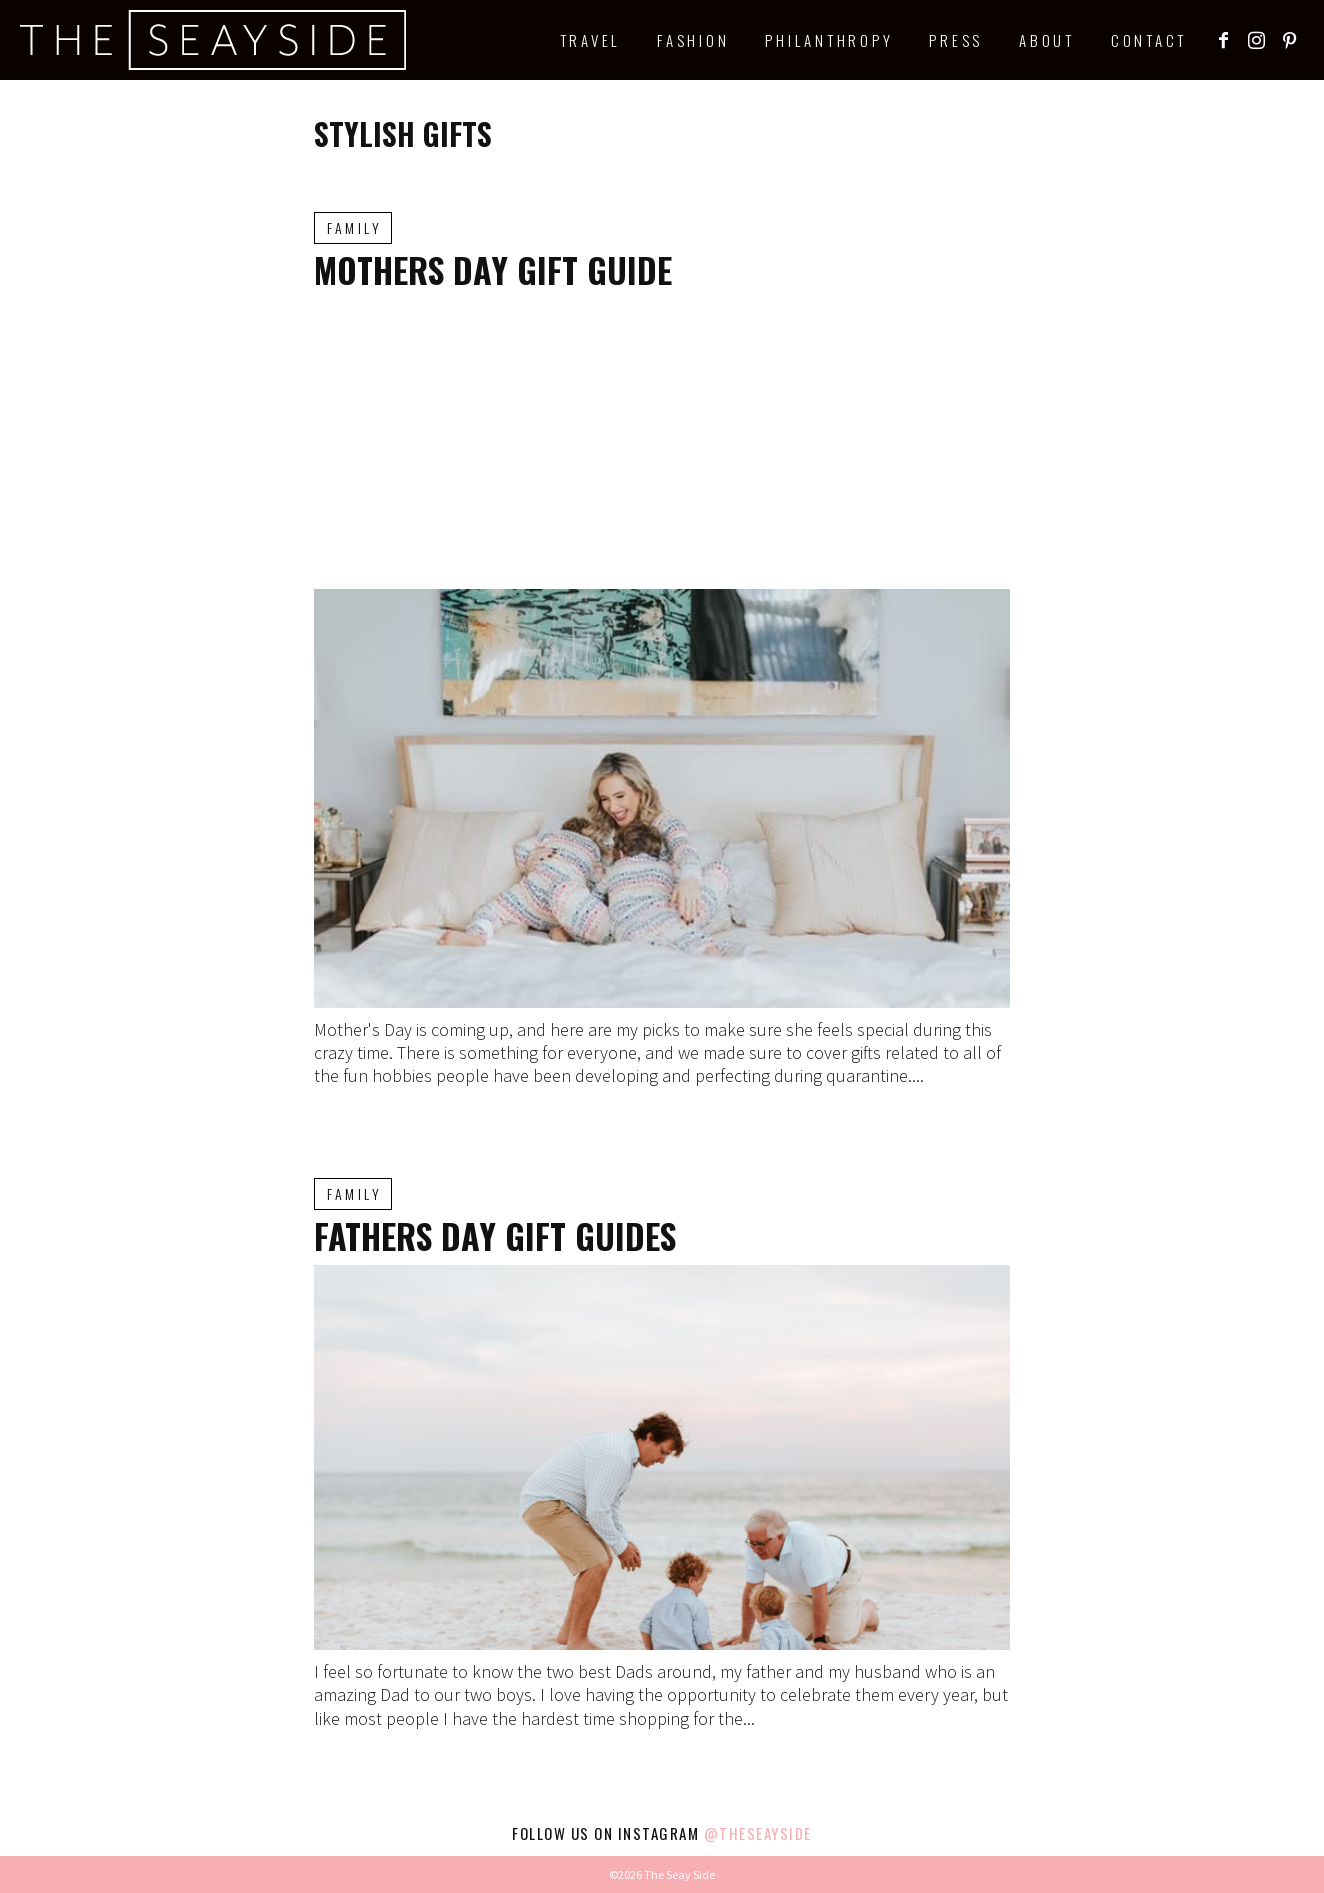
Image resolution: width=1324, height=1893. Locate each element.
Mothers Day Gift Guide (493, 269)
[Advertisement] (662, 439)
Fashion (693, 40)
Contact (1149, 40)
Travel (591, 40)
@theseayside (758, 1833)
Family (354, 227)
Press (956, 40)
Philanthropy (829, 40)
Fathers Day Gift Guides (495, 1235)
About (1047, 40)
